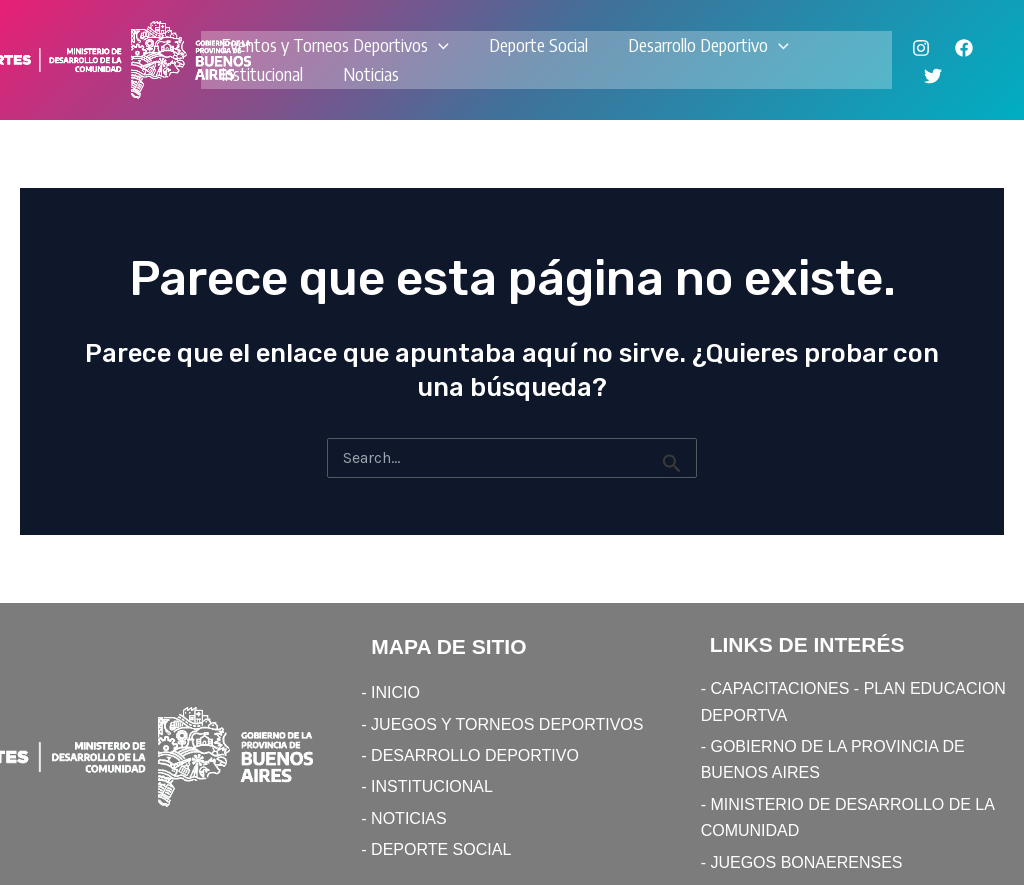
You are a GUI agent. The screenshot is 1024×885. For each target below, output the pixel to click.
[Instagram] (921, 48)
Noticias (371, 73)
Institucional (262, 73)
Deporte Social (538, 44)
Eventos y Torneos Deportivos (335, 45)
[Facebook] (964, 48)
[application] (438, 45)
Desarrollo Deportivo (708, 45)
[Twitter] (933, 76)
